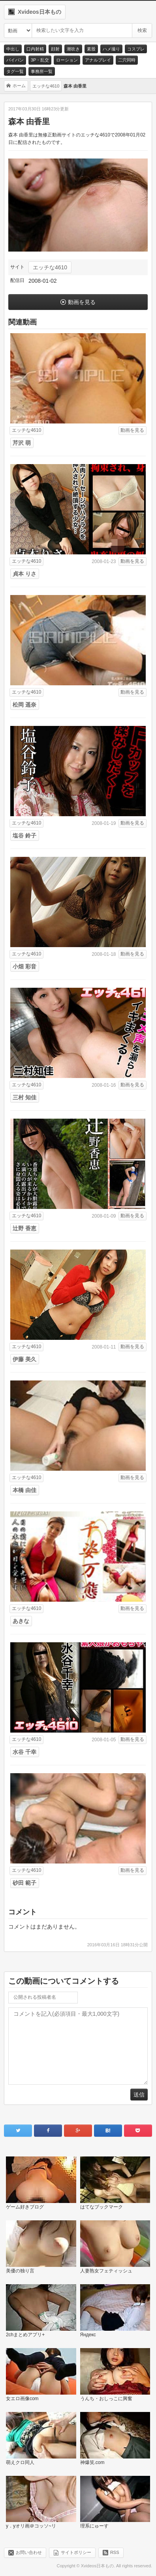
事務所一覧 (42, 71)
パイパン (15, 60)
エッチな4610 (50, 267)
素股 (91, 49)
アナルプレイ (98, 60)
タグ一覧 (15, 71)
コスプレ (136, 49)
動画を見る (82, 302)
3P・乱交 (40, 60)
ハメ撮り (111, 49)
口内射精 (35, 49)
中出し (12, 49)
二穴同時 (126, 60)
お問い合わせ (29, 2552)
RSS (114, 2552)
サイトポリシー (76, 2552)
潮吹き (73, 49)
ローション (67, 60)
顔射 (55, 49)
